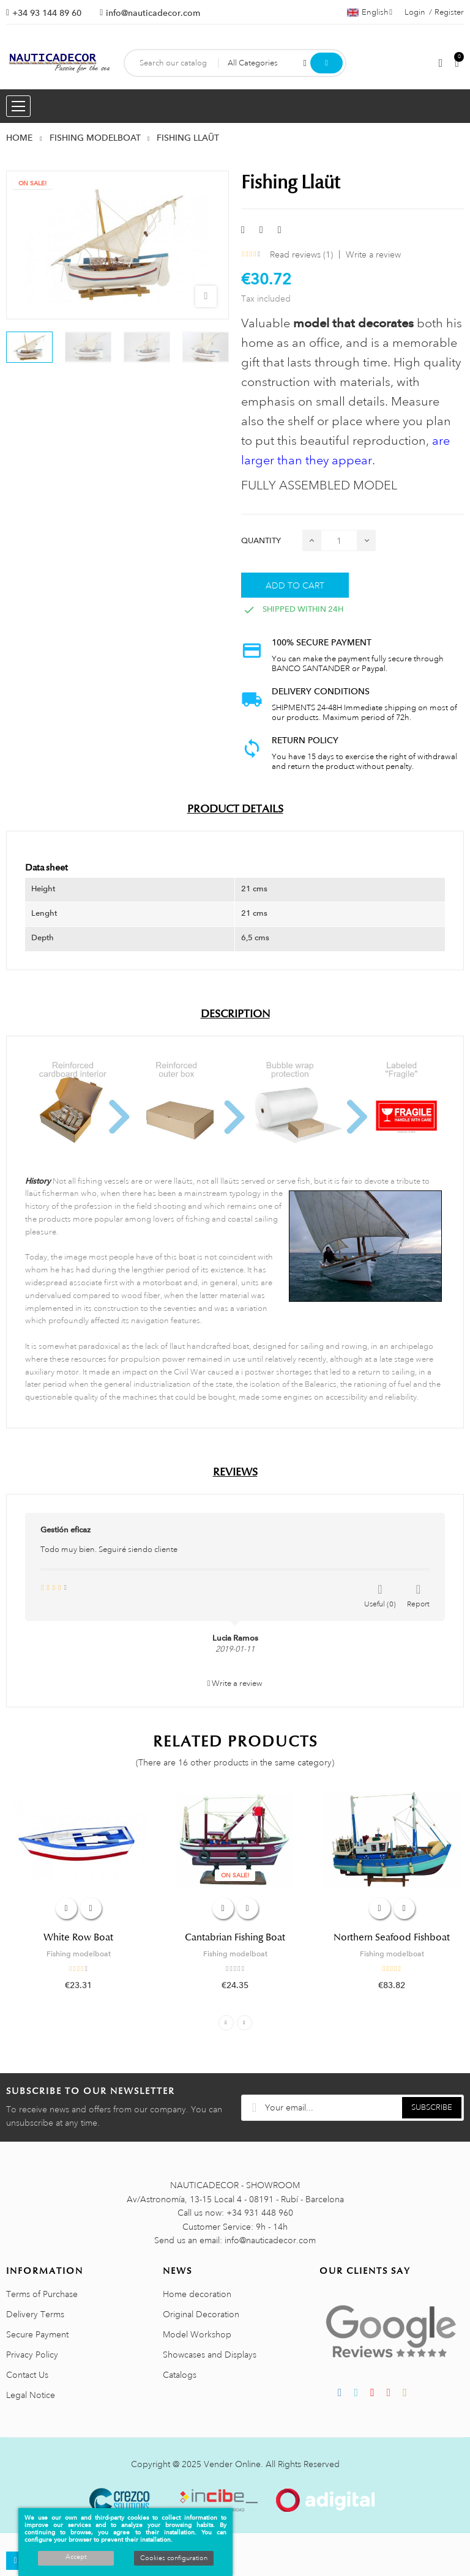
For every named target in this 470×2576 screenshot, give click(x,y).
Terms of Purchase (42, 2293)
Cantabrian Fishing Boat (235, 1937)
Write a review (373, 254)
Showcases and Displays (209, 2354)
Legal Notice (30, 2394)
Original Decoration (201, 2314)
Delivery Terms (35, 2314)
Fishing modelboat (79, 1954)
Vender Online (232, 2464)
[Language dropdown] (369, 12)
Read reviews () (301, 254)
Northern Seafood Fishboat (392, 1937)
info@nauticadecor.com (153, 12)
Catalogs (179, 2374)
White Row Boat (78, 1937)
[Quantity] (339, 540)
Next (244, 2022)
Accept (75, 2557)
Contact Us (27, 2374)
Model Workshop (197, 2334)
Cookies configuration (173, 2558)
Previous (226, 2022)
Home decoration (197, 2293)
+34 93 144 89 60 (46, 12)
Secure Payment (37, 2334)
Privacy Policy (32, 2354)
